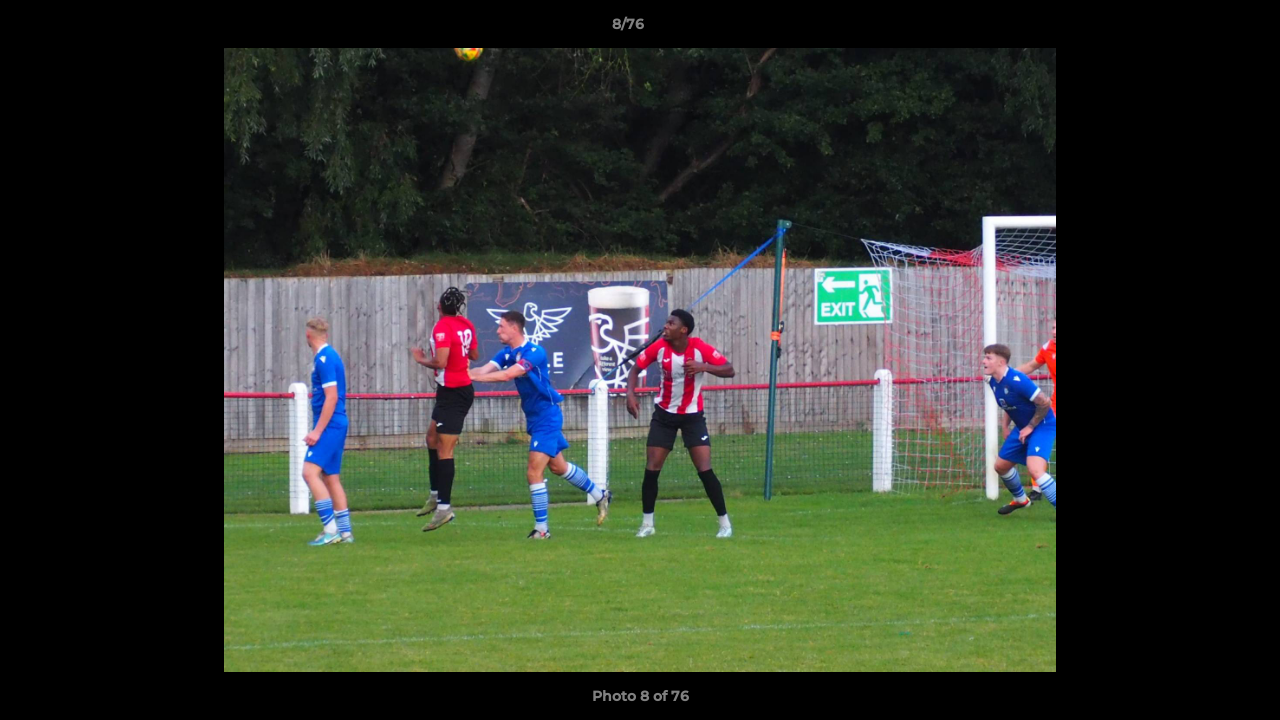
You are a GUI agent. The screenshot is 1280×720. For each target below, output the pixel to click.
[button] (1196, 29)
